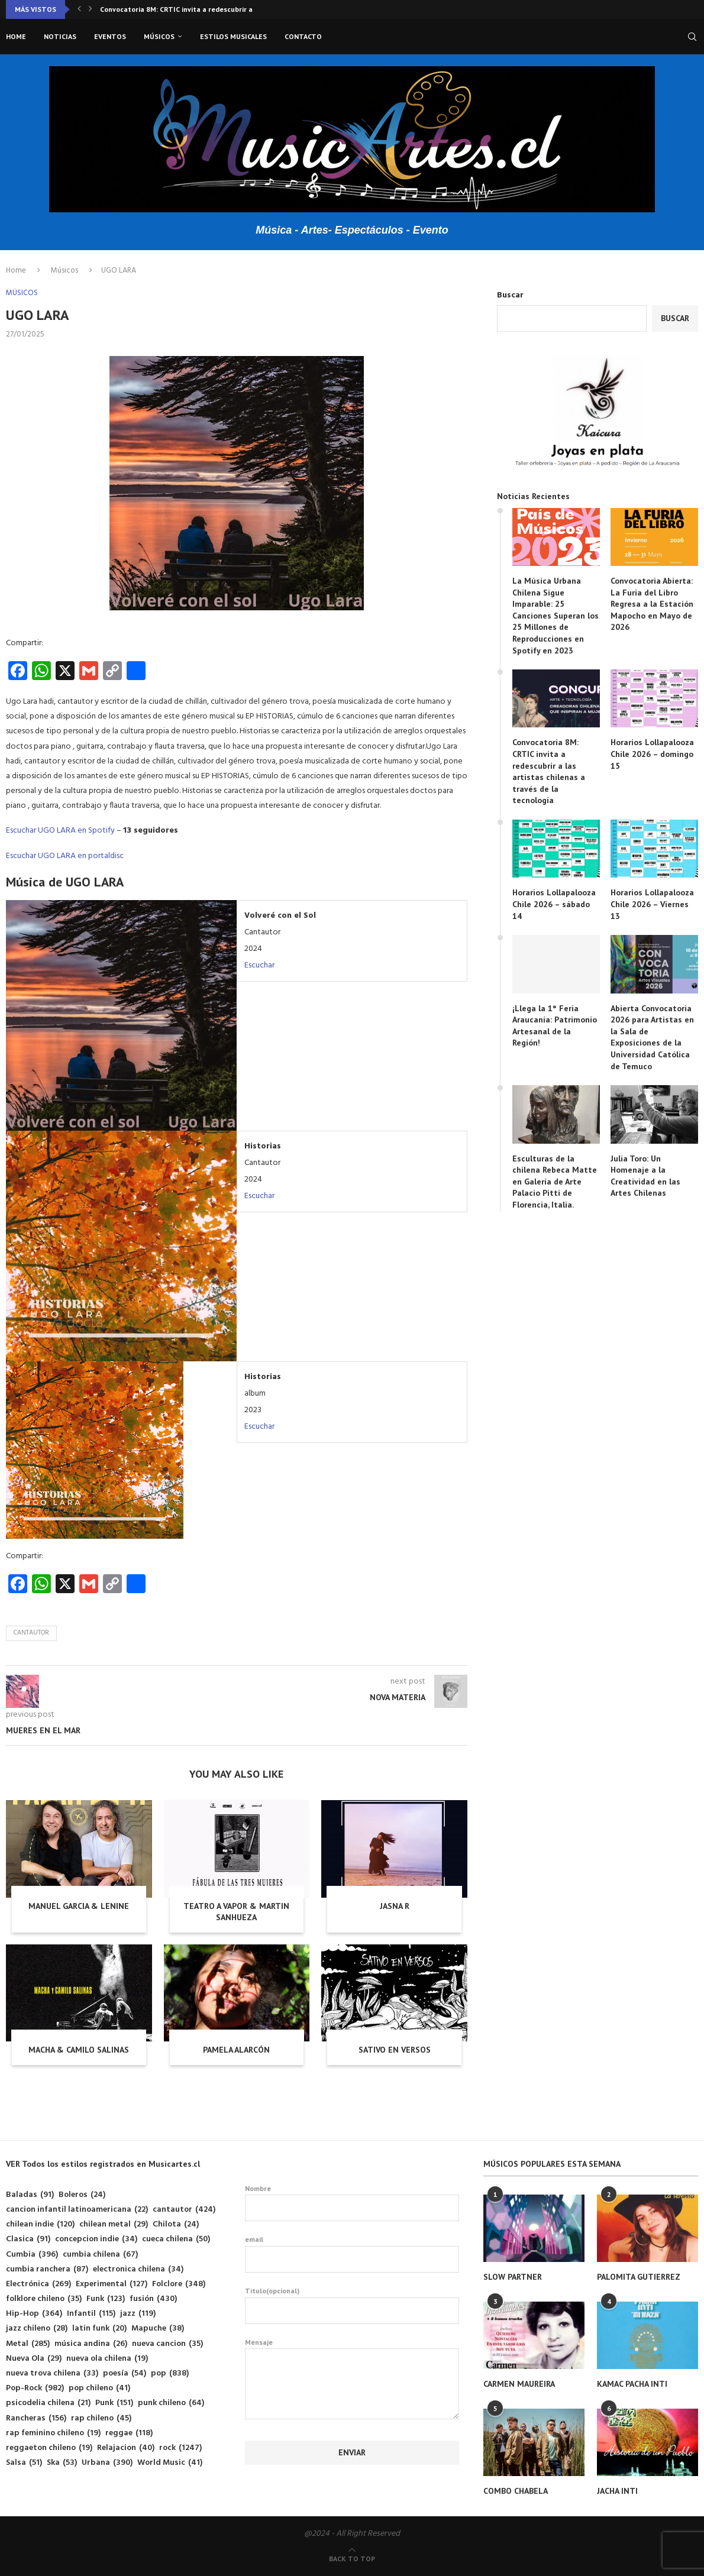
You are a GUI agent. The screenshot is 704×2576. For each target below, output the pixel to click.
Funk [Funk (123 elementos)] (105, 2299)
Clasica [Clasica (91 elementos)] (28, 2239)
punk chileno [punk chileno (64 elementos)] (171, 2403)
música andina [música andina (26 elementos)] (90, 2343)
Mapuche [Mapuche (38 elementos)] (157, 2328)
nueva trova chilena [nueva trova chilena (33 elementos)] (52, 2373)
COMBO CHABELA (515, 2491)
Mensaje (352, 2349)
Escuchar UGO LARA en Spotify (60, 830)
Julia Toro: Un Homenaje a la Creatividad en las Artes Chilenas (645, 1176)
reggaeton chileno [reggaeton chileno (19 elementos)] (49, 2448)
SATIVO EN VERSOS (395, 2049)
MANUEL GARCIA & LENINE (78, 1906)
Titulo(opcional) (352, 2305)
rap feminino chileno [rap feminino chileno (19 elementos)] (53, 2433)
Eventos (110, 36)
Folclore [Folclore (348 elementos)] (178, 2284)
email (352, 2254)
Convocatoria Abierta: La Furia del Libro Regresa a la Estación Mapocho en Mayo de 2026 (652, 603)
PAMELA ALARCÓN (236, 2049)
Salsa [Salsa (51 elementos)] (24, 2462)
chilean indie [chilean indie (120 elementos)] (40, 2224)
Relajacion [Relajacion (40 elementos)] (125, 2448)
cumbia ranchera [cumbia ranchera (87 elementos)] (47, 2269)
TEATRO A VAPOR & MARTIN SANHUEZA (236, 1912)
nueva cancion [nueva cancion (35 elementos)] (167, 2343)
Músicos (159, 36)
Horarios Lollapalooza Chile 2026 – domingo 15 (652, 754)
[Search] (692, 37)
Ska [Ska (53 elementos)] (62, 2462)
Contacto (303, 36)
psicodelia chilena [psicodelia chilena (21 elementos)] (48, 2403)
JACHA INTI (617, 2491)
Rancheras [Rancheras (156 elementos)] (36, 2418)
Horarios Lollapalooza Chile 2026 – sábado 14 (554, 904)
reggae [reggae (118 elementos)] (129, 2433)
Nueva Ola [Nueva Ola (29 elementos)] (34, 2358)
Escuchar (259, 965)
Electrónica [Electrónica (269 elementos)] (38, 2284)
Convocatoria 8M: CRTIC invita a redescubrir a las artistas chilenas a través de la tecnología (548, 771)
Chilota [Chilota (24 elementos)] (176, 2224)
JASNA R (394, 1906)
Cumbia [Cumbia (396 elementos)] (32, 2254)
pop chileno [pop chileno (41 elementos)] (99, 2388)
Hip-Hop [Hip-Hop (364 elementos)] (34, 2313)
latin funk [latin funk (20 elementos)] (99, 2328)
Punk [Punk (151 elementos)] (114, 2403)
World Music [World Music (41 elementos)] (169, 2462)
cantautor (31, 1632)
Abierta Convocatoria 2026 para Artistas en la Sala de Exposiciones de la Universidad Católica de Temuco (652, 1037)
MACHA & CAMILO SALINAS (78, 2049)
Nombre (352, 2203)
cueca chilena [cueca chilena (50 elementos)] (176, 2239)
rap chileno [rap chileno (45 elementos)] (101, 2418)
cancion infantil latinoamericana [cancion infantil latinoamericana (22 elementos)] (77, 2209)
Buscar (510, 295)
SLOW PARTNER (512, 2276)
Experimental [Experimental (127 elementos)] (111, 2284)
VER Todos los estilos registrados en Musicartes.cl (103, 2163)
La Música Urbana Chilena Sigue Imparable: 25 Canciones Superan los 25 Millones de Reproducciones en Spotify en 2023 (555, 615)
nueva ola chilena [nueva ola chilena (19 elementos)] (107, 2358)
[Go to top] (352, 2559)
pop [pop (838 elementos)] (170, 2373)
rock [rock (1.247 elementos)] (180, 2448)
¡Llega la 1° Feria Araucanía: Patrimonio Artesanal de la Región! (554, 1025)
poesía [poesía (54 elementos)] (124, 2373)
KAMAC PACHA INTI (632, 2383)
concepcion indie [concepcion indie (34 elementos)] (96, 2239)
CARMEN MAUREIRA (519, 2383)
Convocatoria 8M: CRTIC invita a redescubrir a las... (185, 9)
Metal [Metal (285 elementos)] (28, 2343)
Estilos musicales (233, 36)
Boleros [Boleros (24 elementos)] (82, 2194)
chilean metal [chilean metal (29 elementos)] (113, 2224)
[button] (79, 9)
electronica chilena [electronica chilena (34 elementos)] (138, 2269)
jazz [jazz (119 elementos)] (138, 2313)
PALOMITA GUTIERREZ (638, 2276)
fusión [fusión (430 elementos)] (153, 2299)
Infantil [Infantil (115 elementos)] (91, 2313)
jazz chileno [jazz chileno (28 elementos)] (36, 2328)
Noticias (60, 36)
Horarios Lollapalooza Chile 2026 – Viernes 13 (652, 904)
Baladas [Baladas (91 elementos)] (30, 2194)
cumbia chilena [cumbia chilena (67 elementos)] (100, 2254)
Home (16, 36)
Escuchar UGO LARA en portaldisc (65, 856)
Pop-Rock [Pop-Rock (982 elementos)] (35, 2388)
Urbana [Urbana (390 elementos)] (107, 2462)
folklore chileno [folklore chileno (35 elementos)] (44, 2299)
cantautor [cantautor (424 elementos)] (184, 2209)
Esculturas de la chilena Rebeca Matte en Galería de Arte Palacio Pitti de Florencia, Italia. (554, 1181)
